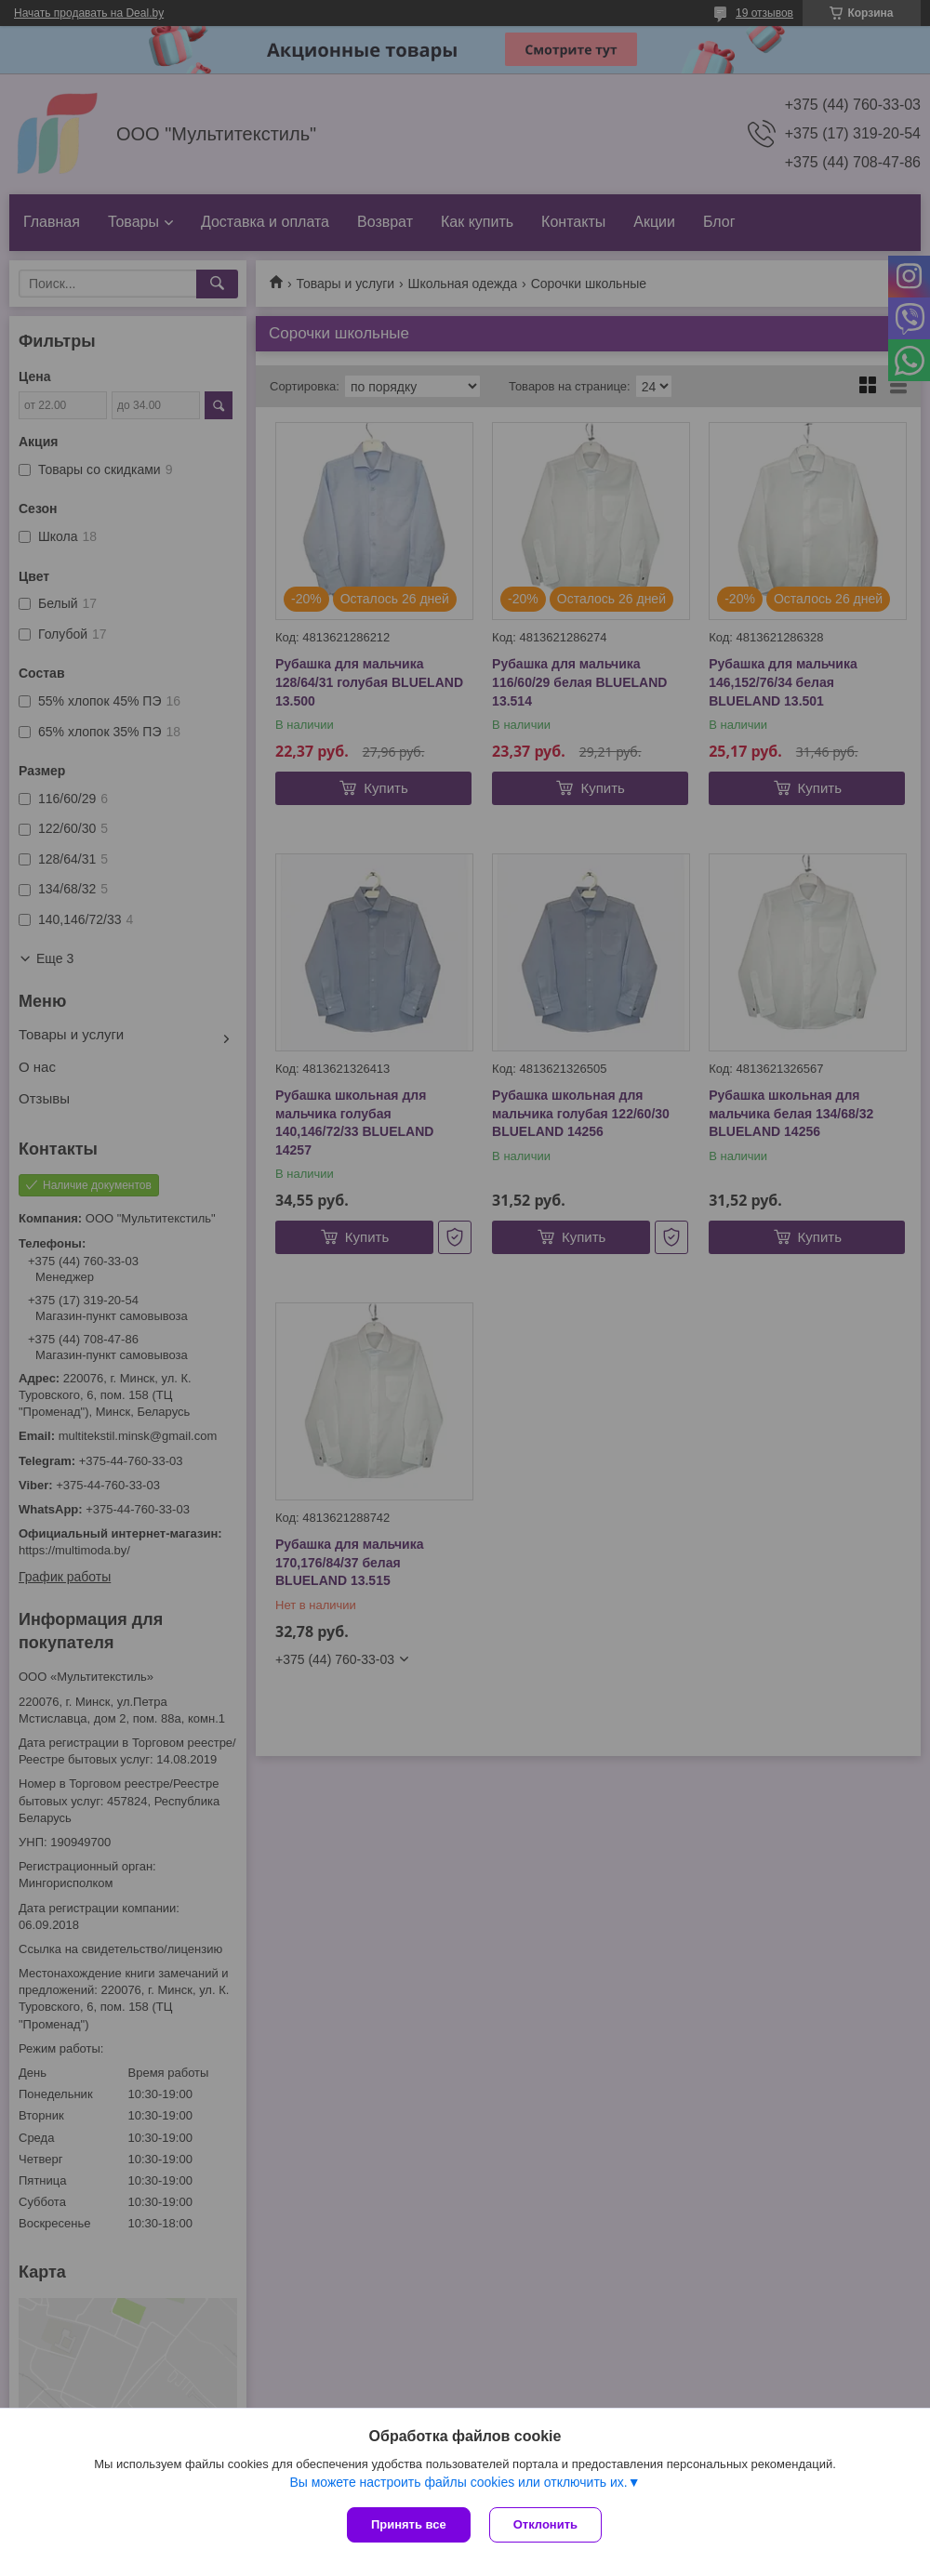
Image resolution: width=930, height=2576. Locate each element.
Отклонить (545, 2524)
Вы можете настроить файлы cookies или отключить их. (458, 2482)
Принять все (408, 2524)
